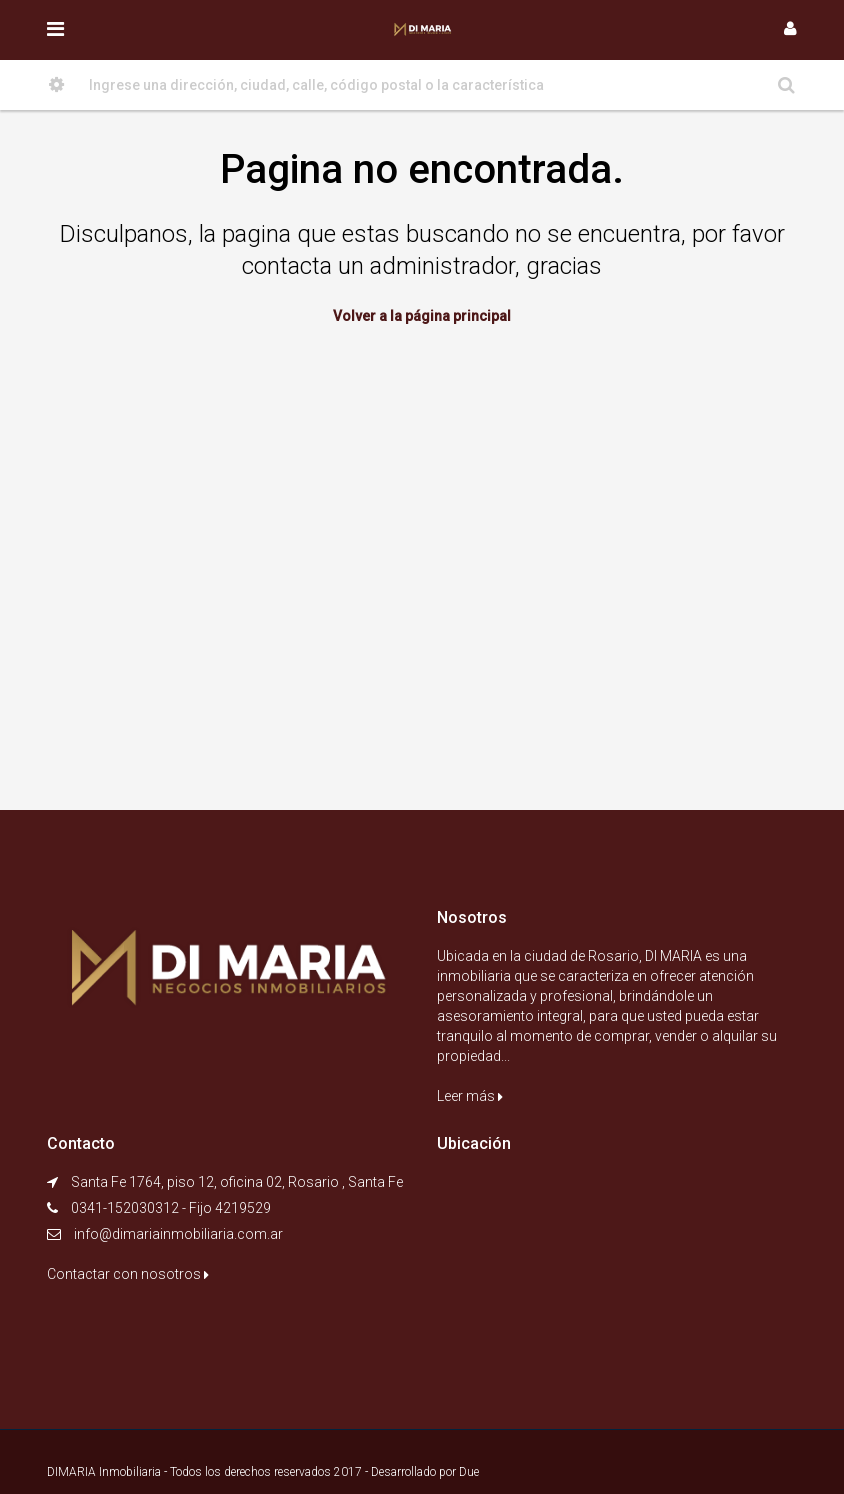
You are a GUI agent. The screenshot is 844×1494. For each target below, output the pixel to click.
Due (469, 1472)
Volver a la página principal (422, 316)
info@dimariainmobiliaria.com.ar (178, 1234)
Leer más (470, 1096)
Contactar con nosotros (128, 1274)
